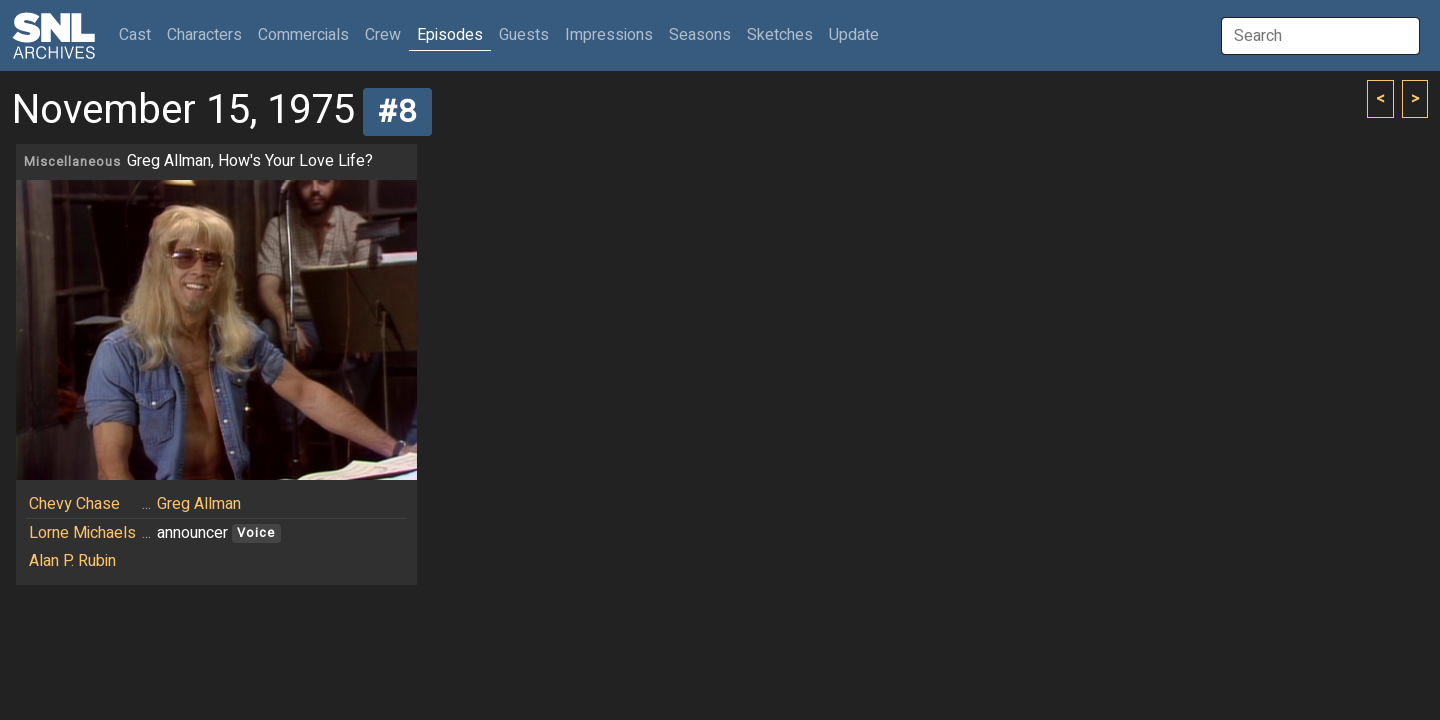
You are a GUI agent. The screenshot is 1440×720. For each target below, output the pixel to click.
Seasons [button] (700, 35)
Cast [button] (139, 34)
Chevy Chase (74, 504)
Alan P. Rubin (72, 561)
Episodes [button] (450, 35)
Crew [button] (383, 35)
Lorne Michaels (82, 533)
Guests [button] (524, 35)
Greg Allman (199, 504)
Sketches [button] (780, 35)
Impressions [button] (609, 35)
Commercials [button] (303, 35)
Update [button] (854, 35)
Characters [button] (204, 35)
